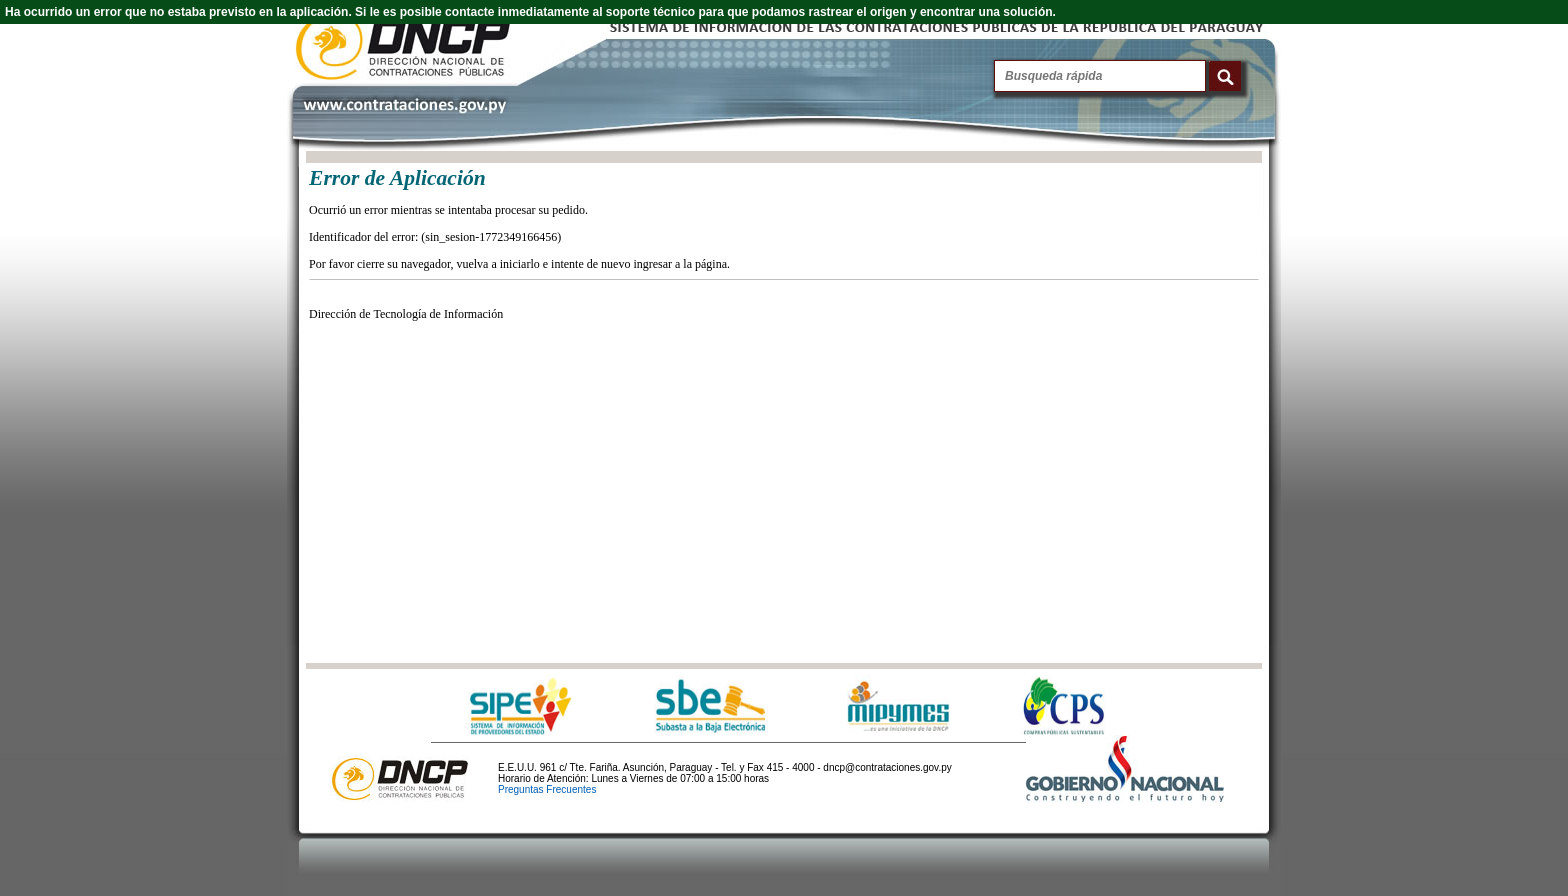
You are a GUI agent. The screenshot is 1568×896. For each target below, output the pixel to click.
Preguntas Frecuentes (547, 789)
